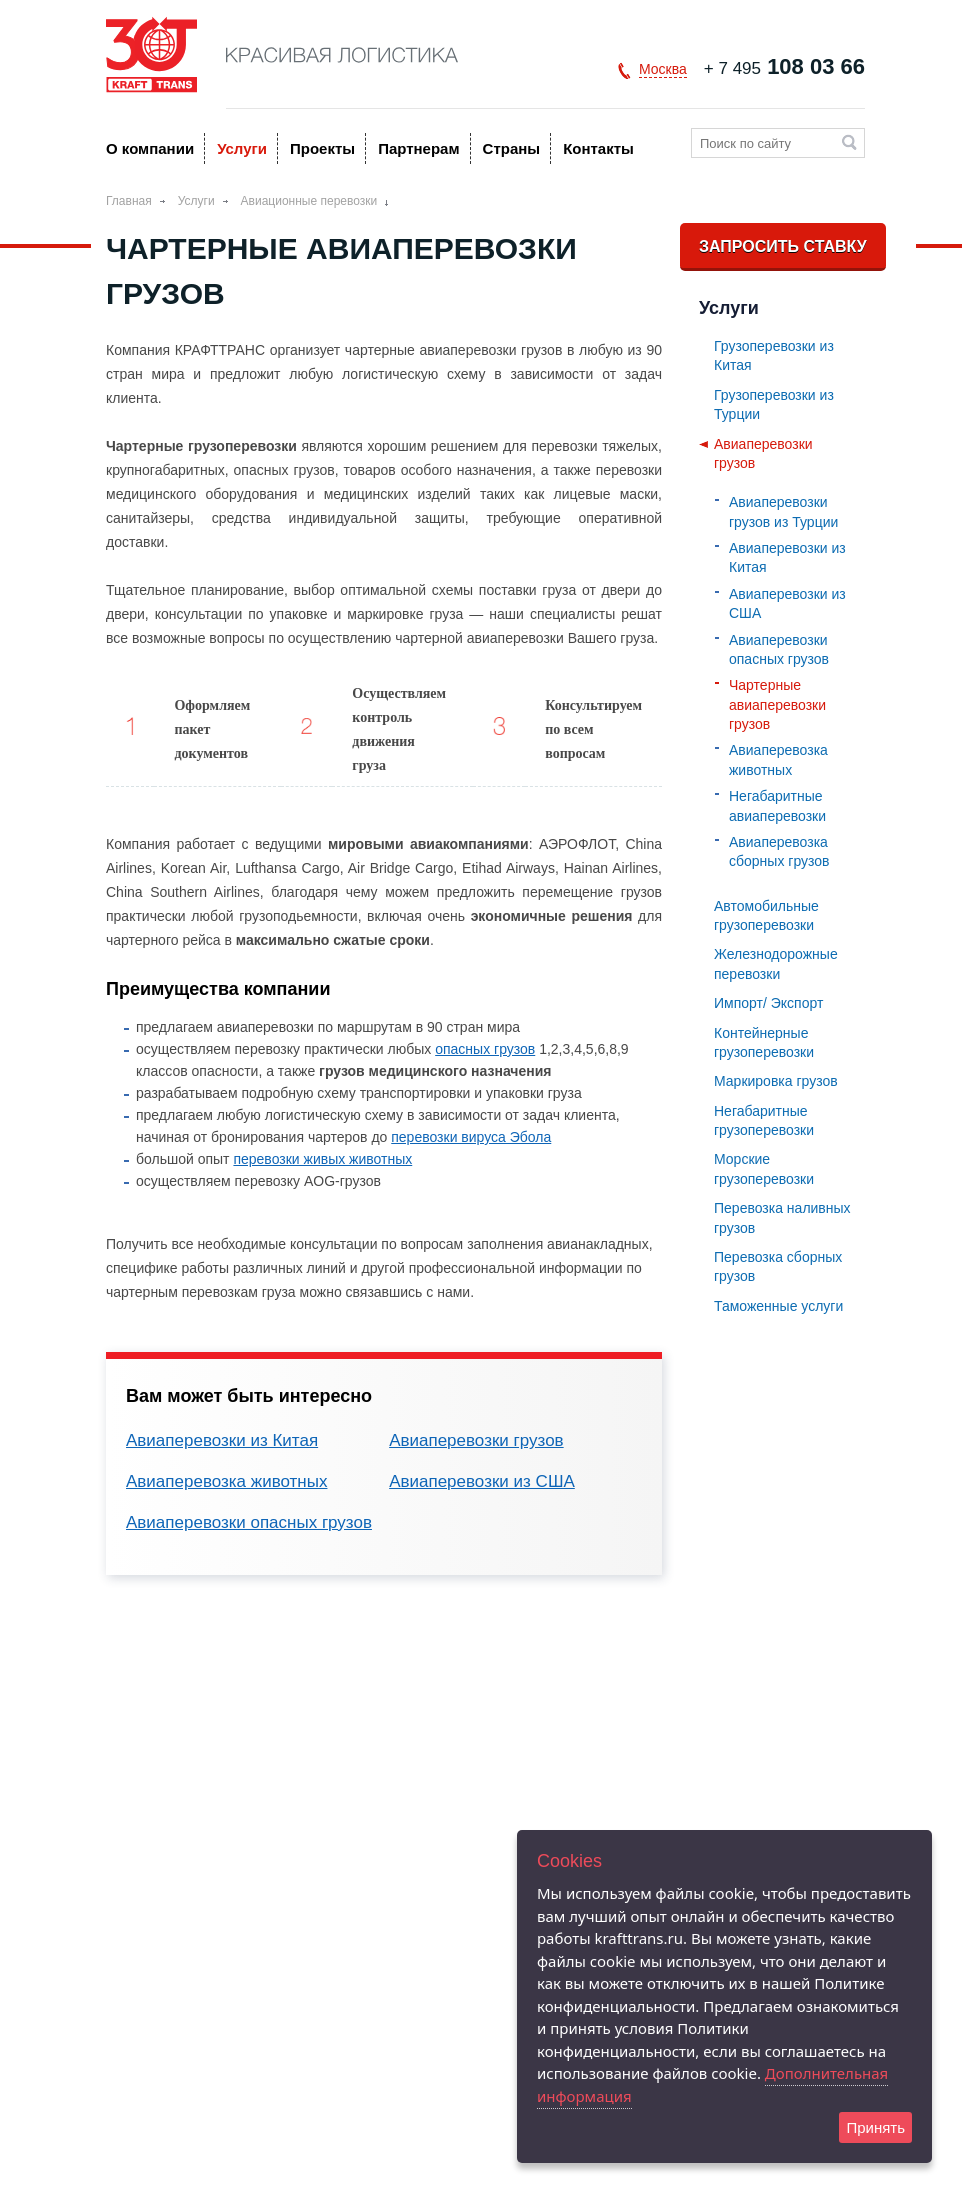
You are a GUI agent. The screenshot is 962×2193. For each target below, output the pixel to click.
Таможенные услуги (778, 1306)
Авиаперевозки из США (482, 1481)
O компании (150, 148)
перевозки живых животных (322, 1159)
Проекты (322, 148)
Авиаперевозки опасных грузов (249, 1522)
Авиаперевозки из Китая (222, 1440)
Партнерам (418, 148)
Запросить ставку (783, 246)
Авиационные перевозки (309, 201)
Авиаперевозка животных (226, 1481)
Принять (875, 2127)
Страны (512, 148)
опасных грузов (485, 1049)
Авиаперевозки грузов (476, 1440)
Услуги (242, 148)
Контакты (598, 148)
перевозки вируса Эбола (471, 1137)
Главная (129, 201)
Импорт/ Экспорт (768, 1003)
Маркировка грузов (776, 1081)
